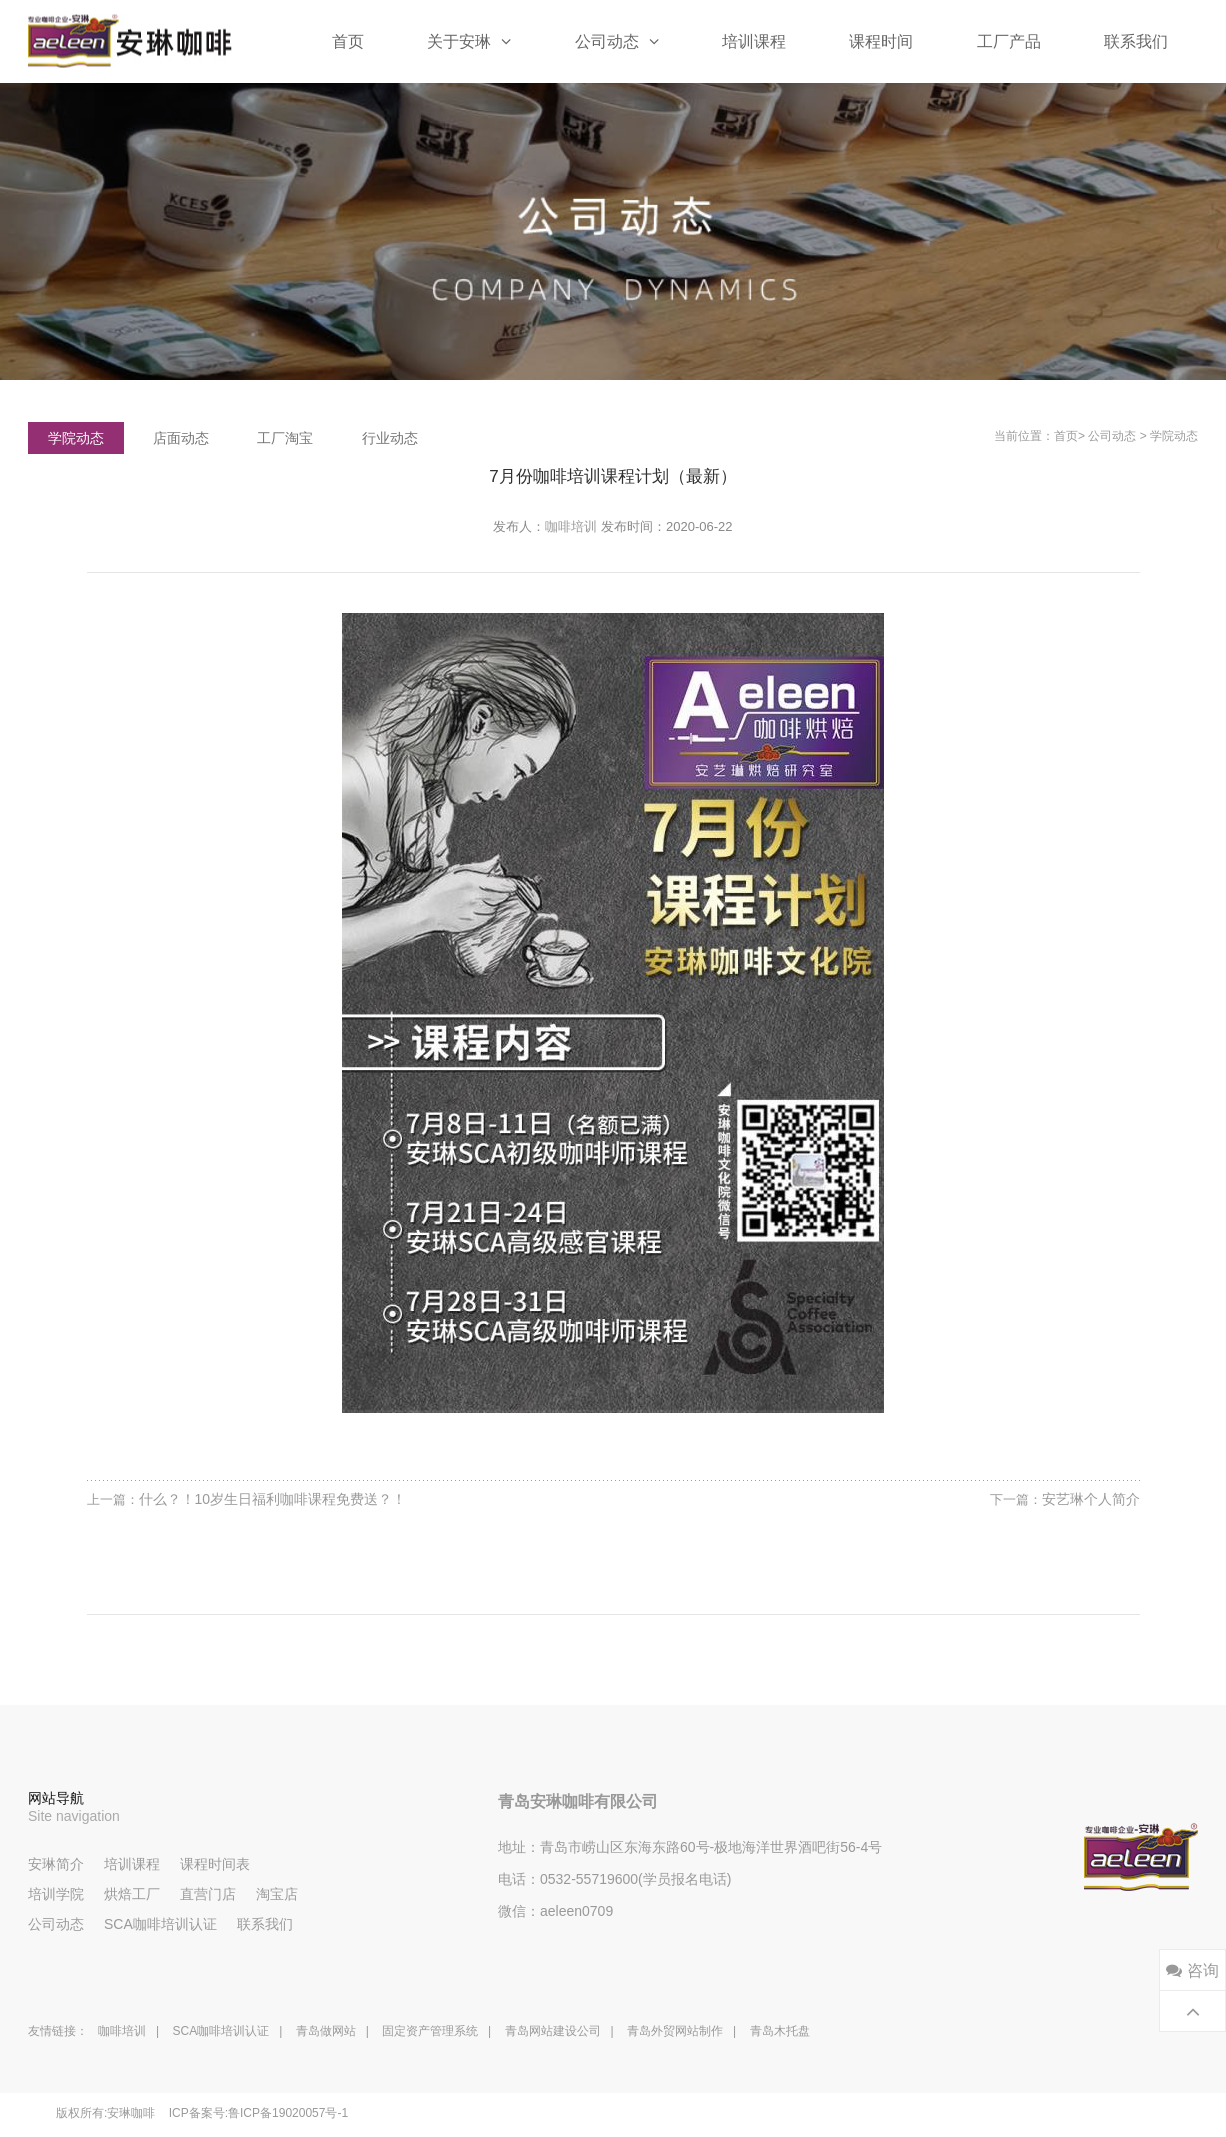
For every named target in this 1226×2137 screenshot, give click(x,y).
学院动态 (1174, 436)
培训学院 (56, 1894)
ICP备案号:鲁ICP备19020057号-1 (258, 2113)
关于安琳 (469, 41)
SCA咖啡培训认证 (160, 1924)
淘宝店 (277, 1894)
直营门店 (208, 1894)
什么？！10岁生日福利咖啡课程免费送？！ (273, 1499)
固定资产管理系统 (430, 2031)
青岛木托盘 (780, 2031)
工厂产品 (1009, 41)
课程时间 (881, 41)
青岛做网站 (326, 2031)
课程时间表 (215, 1864)
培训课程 (754, 41)
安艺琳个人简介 (1091, 1499)
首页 (348, 41)
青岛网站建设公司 (553, 2031)
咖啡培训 (571, 526)
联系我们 (1136, 41)
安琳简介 (56, 1864)
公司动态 (617, 41)
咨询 (1192, 1970)
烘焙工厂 (132, 1894)
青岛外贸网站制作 (675, 2031)
